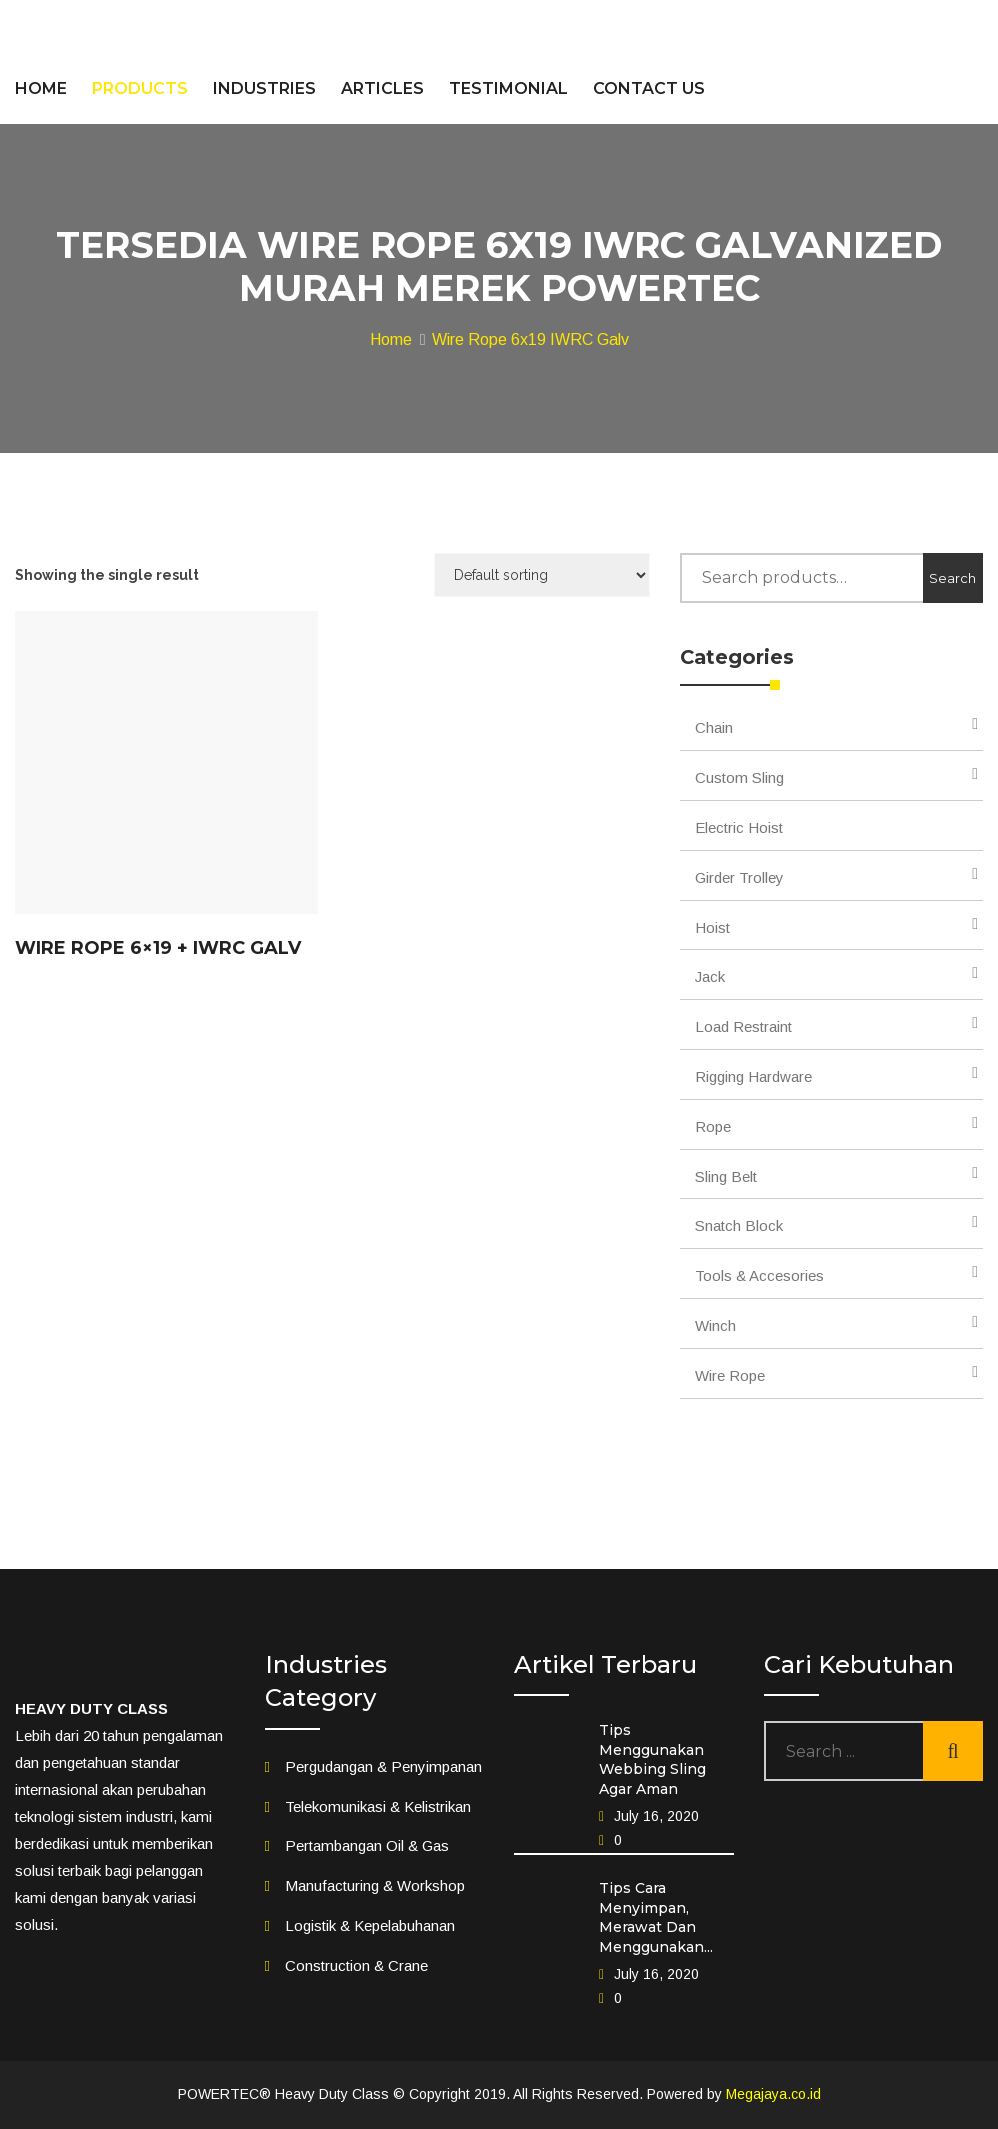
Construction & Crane (356, 1965)
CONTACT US (649, 88)
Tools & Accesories (759, 1275)
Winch (715, 1325)
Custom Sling (739, 777)
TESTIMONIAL (508, 88)
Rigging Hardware (753, 1076)
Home (391, 339)
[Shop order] (542, 575)
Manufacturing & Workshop (375, 1885)
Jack (710, 976)
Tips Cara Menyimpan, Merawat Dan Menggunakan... (656, 1917)
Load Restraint (743, 1026)
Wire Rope (730, 1375)
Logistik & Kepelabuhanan (370, 1925)
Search (952, 578)
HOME (41, 88)
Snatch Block (739, 1225)
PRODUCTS (140, 88)
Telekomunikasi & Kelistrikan (378, 1806)
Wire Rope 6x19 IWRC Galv (530, 339)
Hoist (712, 927)
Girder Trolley (739, 877)
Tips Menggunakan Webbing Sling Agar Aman (652, 1759)
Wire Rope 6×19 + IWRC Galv (158, 948)
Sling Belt (726, 1176)
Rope (713, 1126)
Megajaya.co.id (773, 2094)
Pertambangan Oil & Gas (367, 1845)
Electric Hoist (739, 827)
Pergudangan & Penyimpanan (383, 1766)
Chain (714, 727)
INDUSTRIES (264, 88)
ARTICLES (382, 88)
